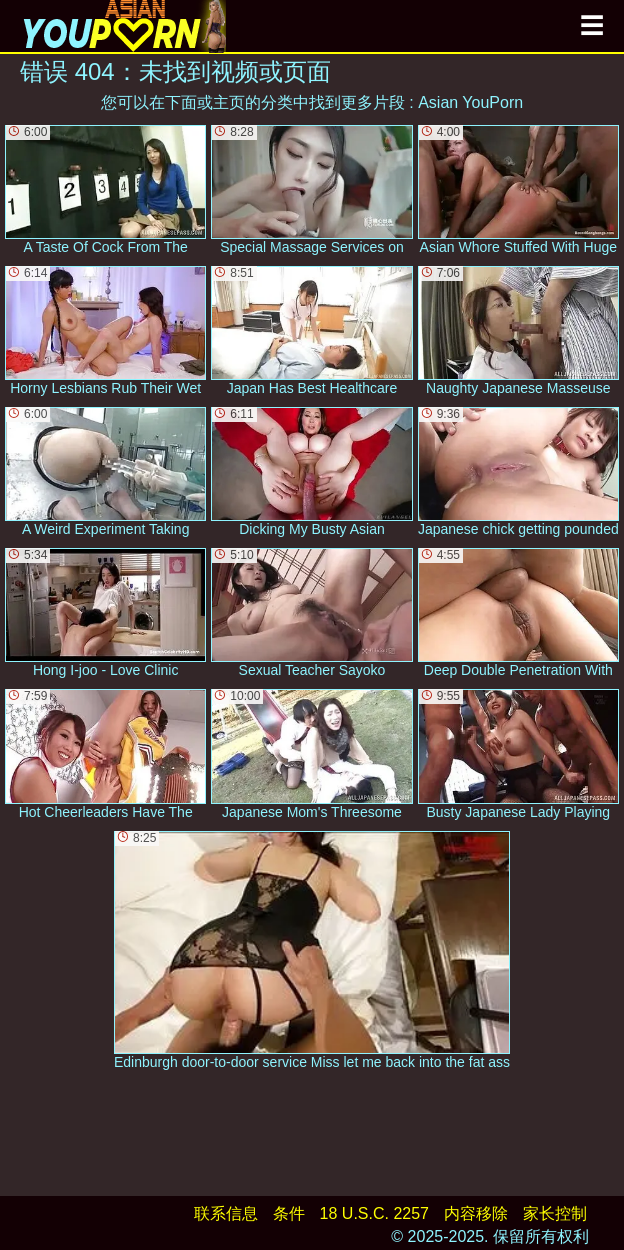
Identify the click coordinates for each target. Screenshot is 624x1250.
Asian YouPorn (470, 102)
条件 (289, 1213)
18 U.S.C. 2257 (374, 1213)
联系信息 (226, 1213)
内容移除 (476, 1213)
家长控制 (555, 1213)
